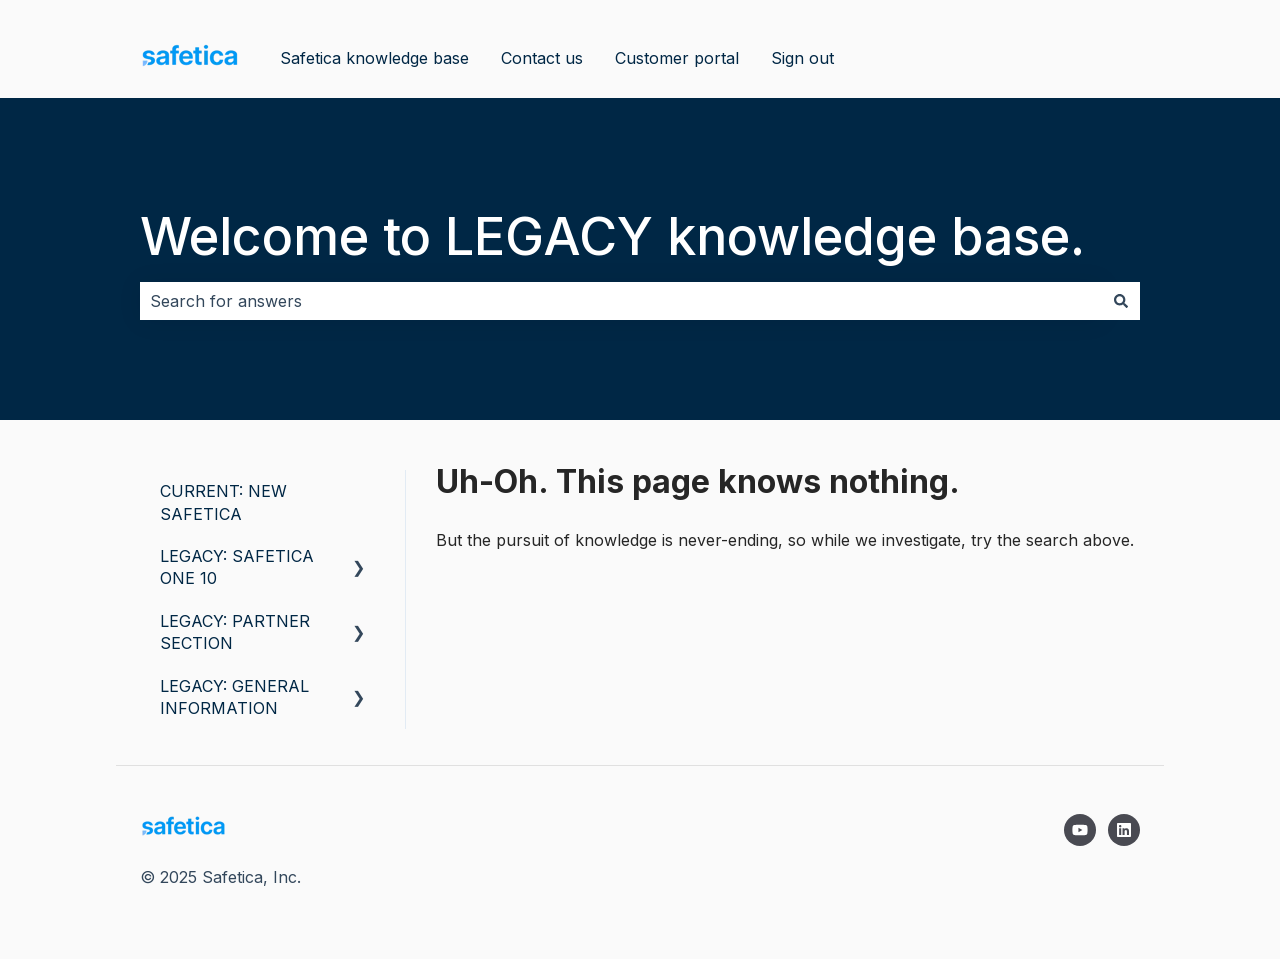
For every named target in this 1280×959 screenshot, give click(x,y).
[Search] (1121, 301)
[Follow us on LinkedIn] (1124, 830)
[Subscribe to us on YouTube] (1080, 830)
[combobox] (621, 301)
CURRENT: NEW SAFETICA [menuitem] (223, 502)
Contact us (542, 58)
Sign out (802, 58)
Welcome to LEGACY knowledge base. (612, 236)
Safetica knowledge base (374, 58)
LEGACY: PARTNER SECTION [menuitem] (235, 632)
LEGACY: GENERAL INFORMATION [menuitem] (234, 697)
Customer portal (677, 58)
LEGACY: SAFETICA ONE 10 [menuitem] (237, 567)
